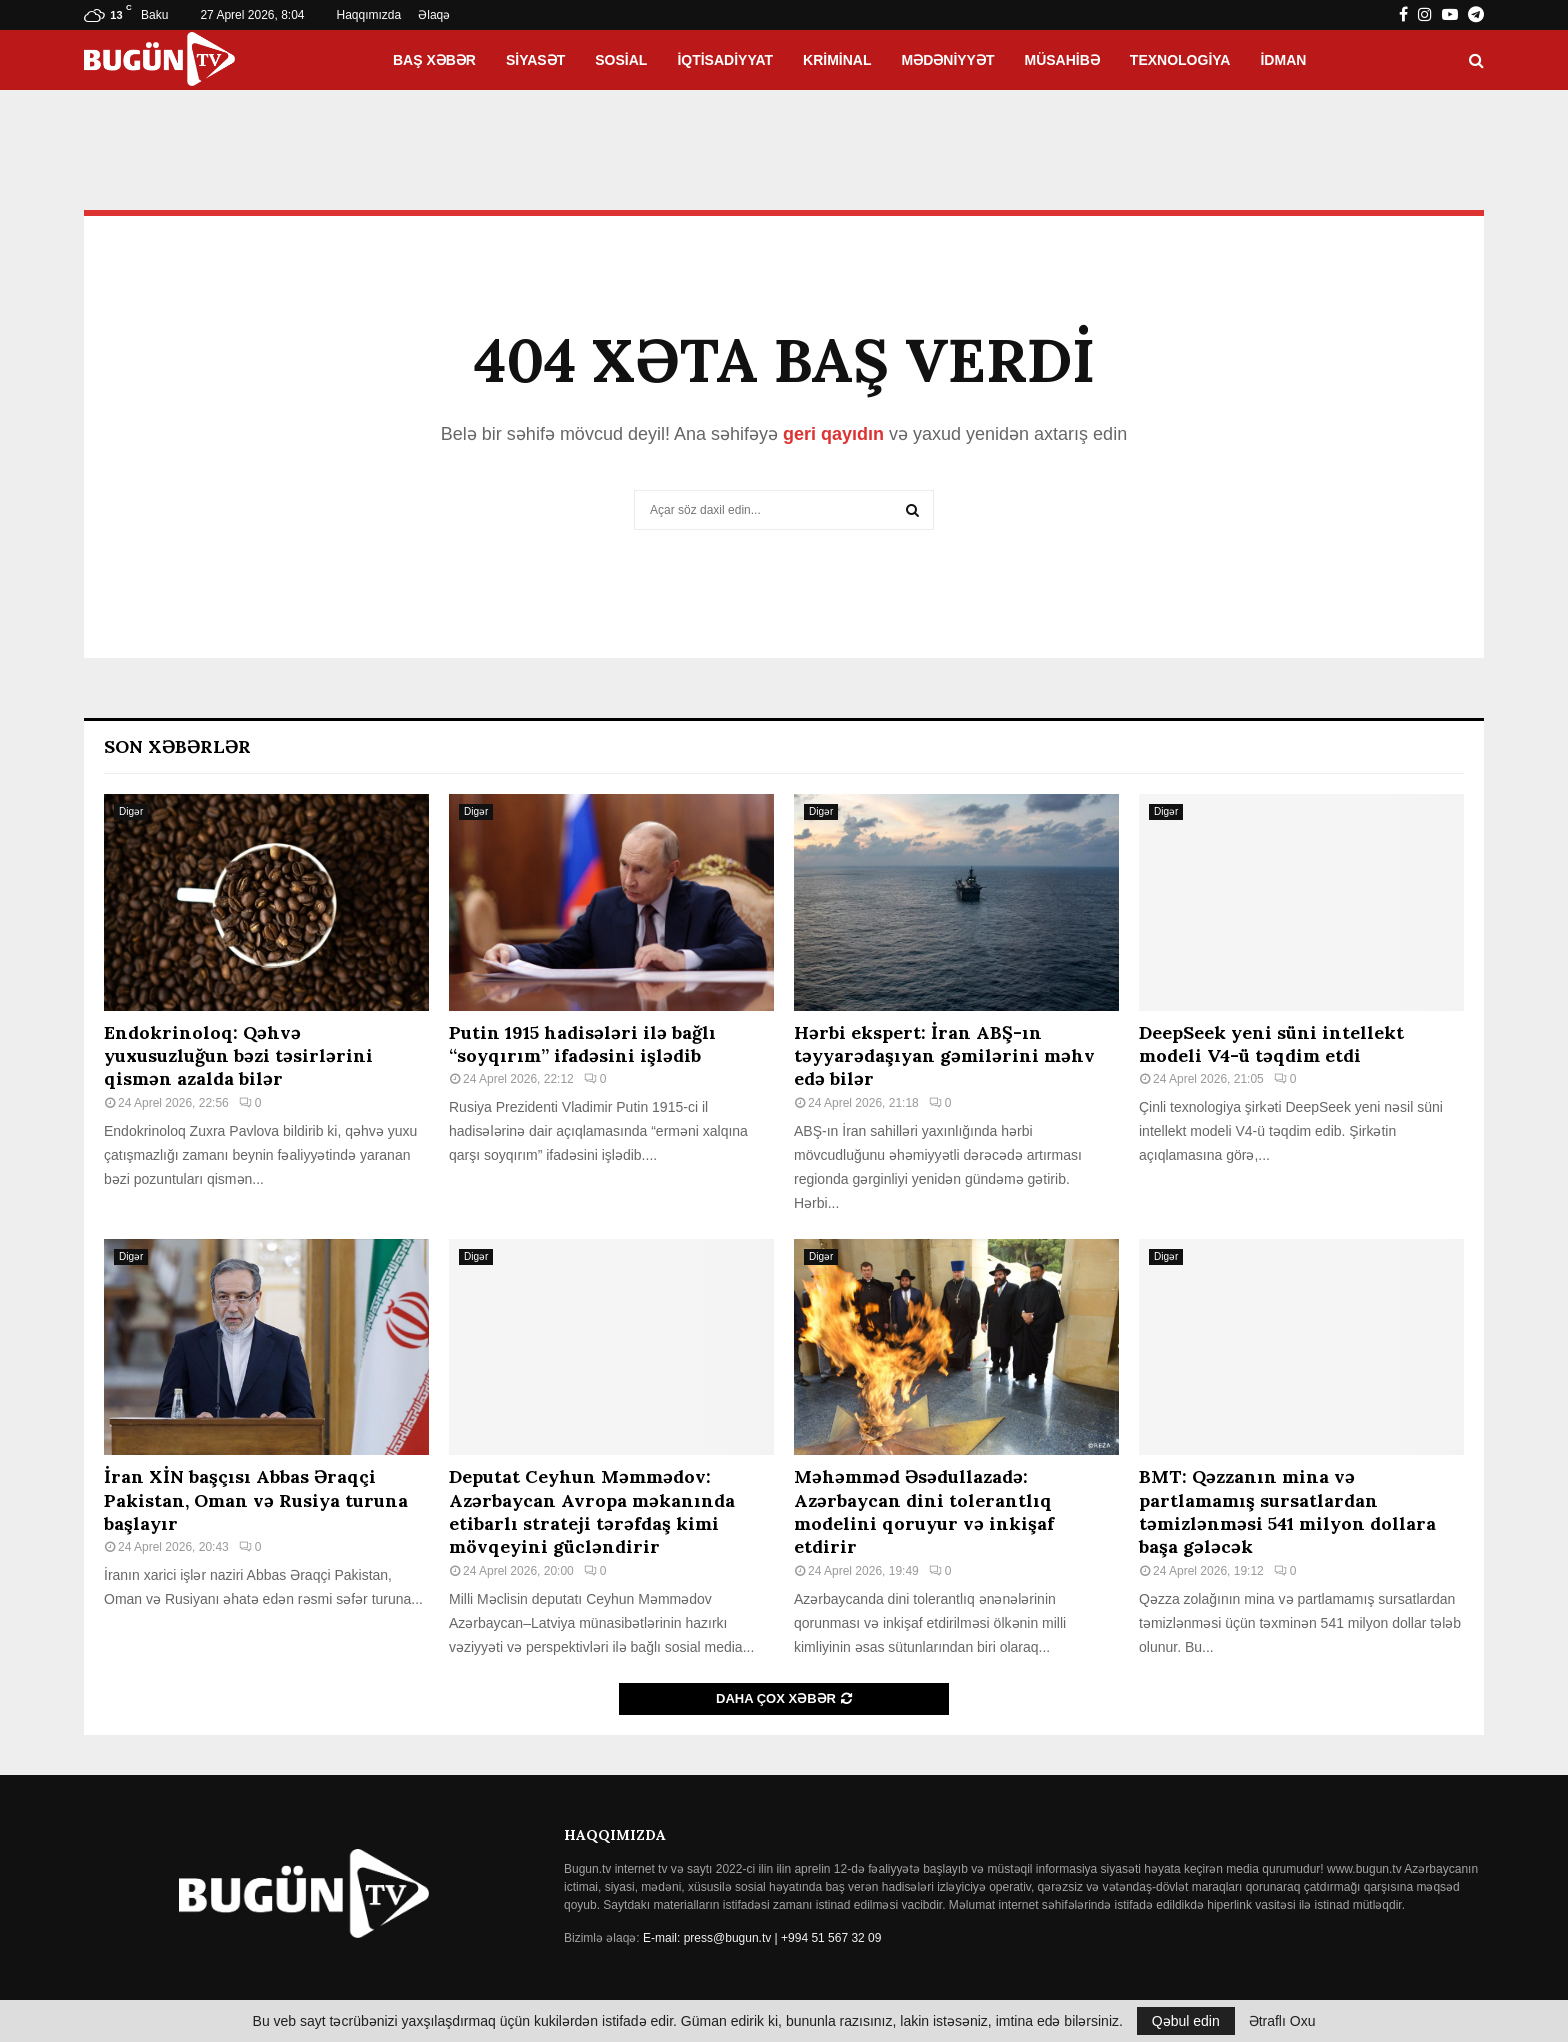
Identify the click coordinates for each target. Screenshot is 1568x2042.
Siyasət (535, 60)
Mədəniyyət (948, 60)
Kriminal (837, 60)
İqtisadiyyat (725, 60)
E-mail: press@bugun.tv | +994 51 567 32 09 (762, 1938)
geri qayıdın (833, 434)
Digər (131, 811)
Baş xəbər (434, 60)
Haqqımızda (369, 15)
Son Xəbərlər (177, 746)
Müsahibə (1062, 60)
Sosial (621, 60)
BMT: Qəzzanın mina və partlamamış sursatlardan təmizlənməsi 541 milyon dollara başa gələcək (1287, 1511)
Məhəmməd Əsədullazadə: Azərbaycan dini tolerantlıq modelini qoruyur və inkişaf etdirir (924, 1511)
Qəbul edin (1186, 2021)
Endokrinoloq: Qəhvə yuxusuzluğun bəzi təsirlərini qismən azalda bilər (238, 1056)
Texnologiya (1180, 60)
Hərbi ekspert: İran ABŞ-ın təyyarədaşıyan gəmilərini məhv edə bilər (944, 1056)
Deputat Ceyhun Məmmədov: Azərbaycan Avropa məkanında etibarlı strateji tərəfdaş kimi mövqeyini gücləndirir (592, 1511)
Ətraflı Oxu (1282, 2021)
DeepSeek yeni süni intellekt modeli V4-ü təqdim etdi (1271, 1044)
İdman (1283, 60)
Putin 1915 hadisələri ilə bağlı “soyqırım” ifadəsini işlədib (582, 1044)
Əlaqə (434, 15)
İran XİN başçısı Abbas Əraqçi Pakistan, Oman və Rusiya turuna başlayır (256, 1500)
